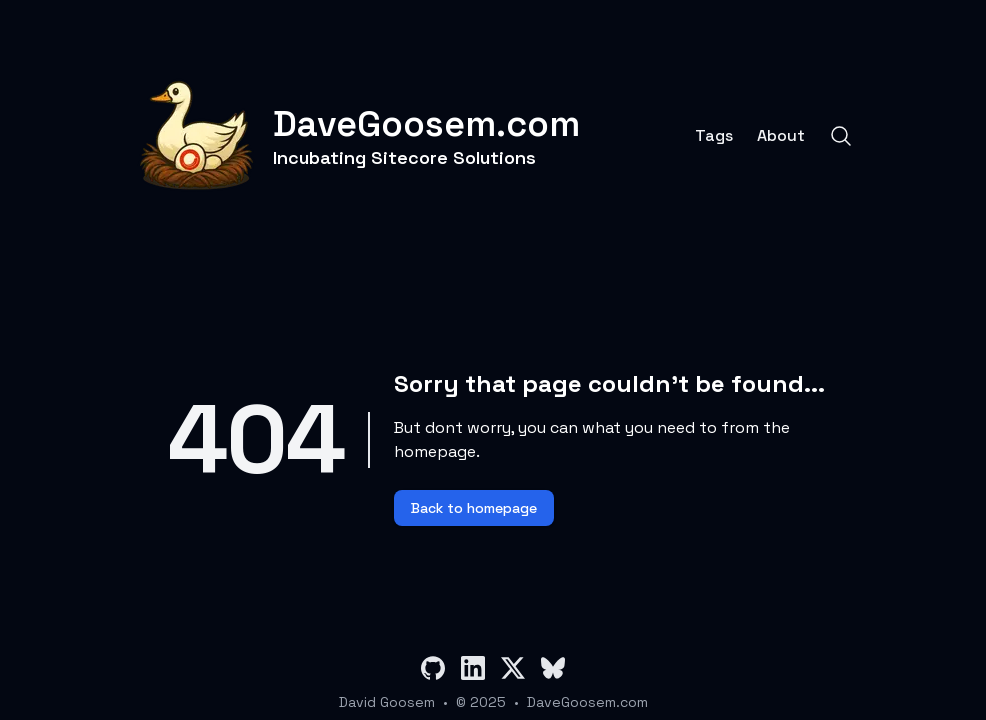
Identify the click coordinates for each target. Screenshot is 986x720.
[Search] (841, 136)
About (781, 136)
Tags (714, 136)
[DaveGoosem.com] (356, 136)
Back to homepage (474, 508)
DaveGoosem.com (587, 702)
